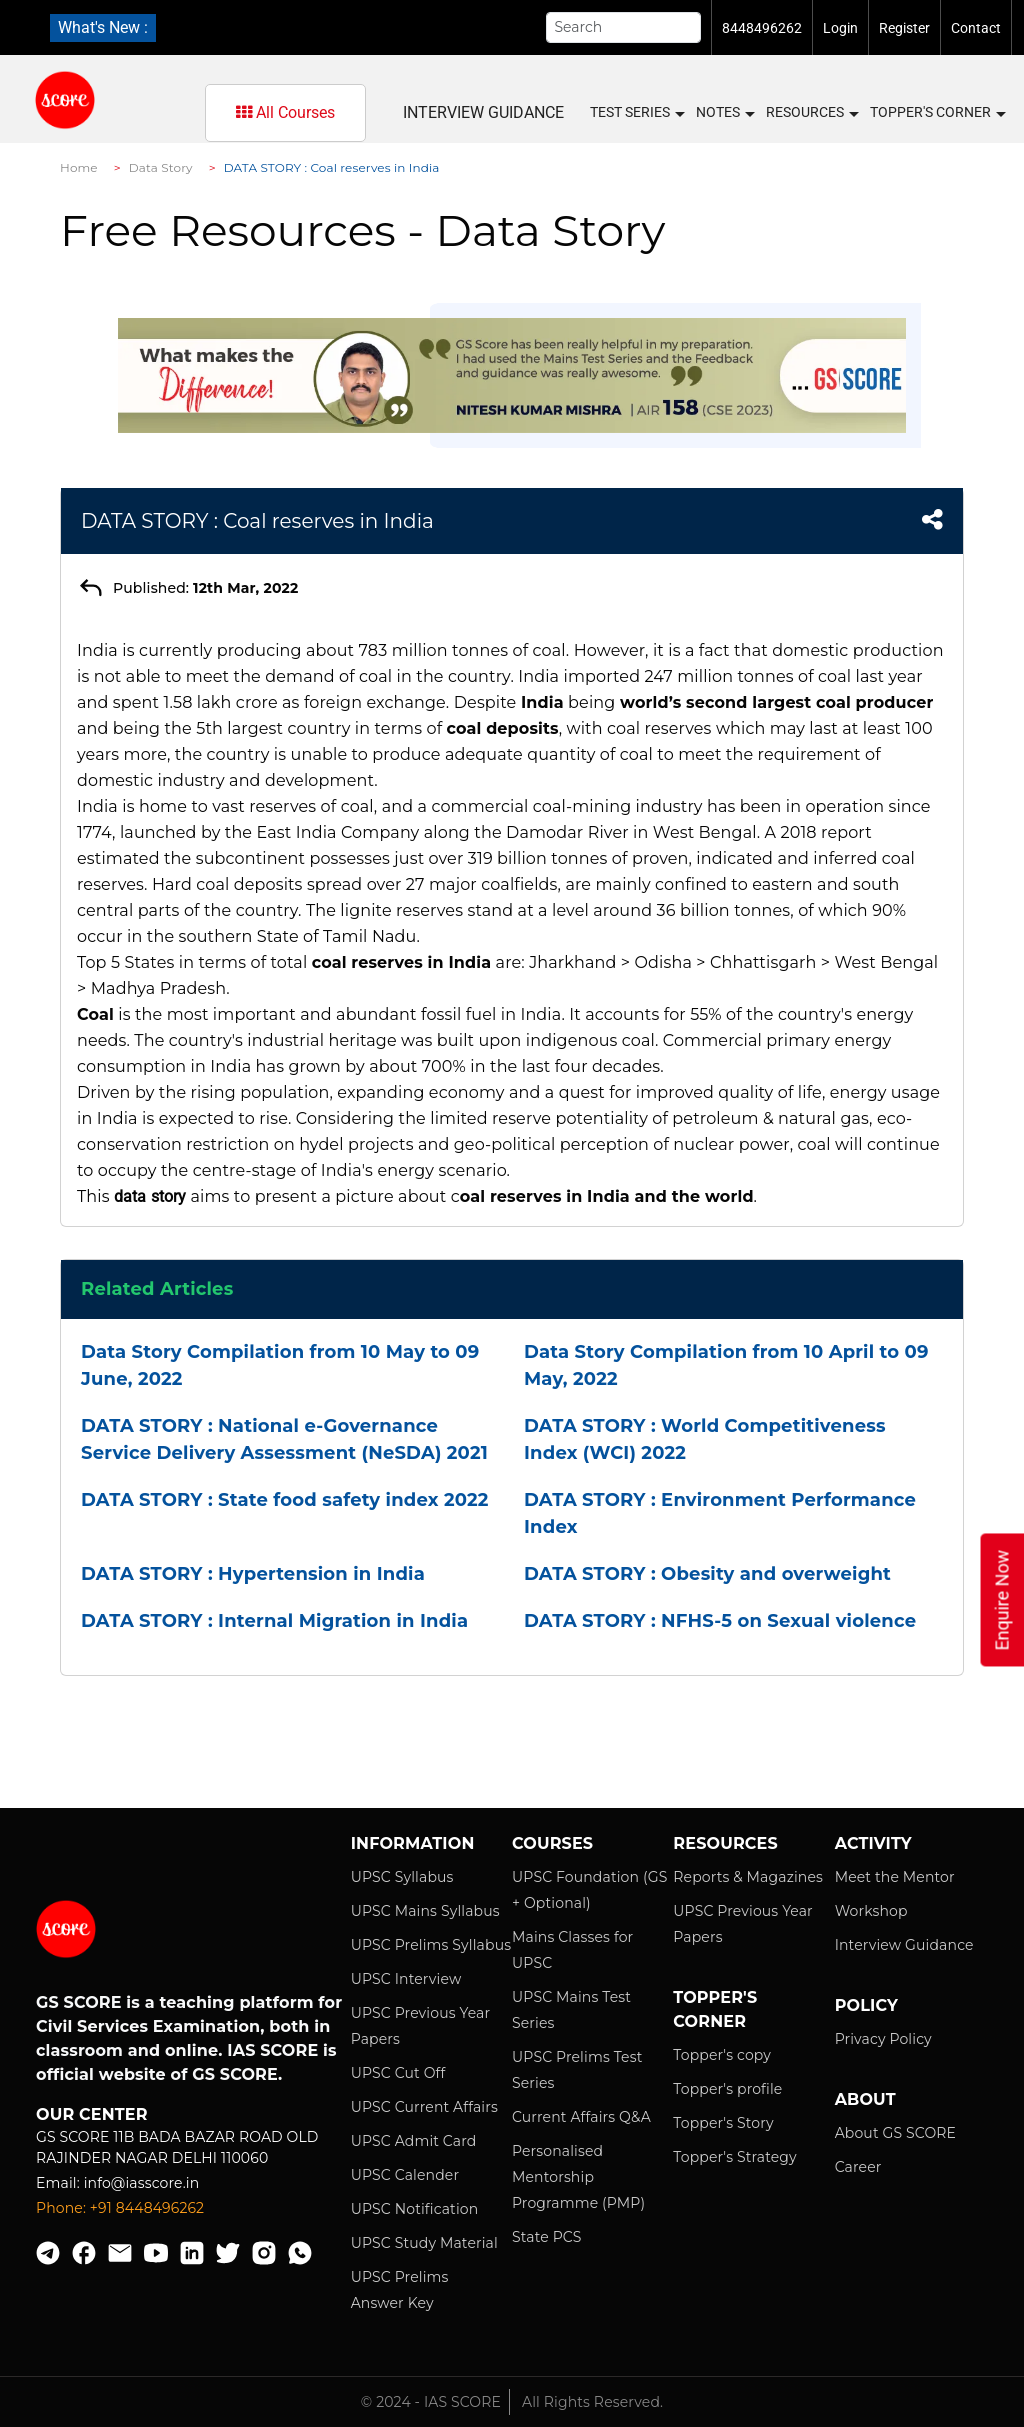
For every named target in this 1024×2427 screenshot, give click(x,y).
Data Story (161, 167)
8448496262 (762, 28)
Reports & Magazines (748, 1877)
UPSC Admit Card (414, 2141)
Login (840, 28)
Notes (724, 113)
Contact (976, 28)
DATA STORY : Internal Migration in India (274, 1621)
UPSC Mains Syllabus (425, 1911)
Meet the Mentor (895, 1877)
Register (904, 28)
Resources (811, 113)
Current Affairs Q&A (581, 2117)
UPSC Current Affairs (424, 2107)
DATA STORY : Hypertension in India (253, 1574)
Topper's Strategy (734, 2157)
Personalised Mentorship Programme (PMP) (578, 2177)
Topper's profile (727, 2089)
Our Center (92, 2114)
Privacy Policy (883, 2039)
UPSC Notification (415, 2209)
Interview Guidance (483, 112)
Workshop (871, 1911)
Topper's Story (723, 2123)
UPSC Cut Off (398, 2073)
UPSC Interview (406, 1979)
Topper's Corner (937, 113)
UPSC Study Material (424, 2243)
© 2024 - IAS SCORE (431, 2402)
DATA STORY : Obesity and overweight (707, 1574)
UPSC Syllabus (402, 1877)
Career (858, 2167)
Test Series (636, 113)
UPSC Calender (405, 2175)
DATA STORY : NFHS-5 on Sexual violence (720, 1621)
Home (79, 167)
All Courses (285, 112)
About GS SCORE (895, 2133)
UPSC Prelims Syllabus (431, 1945)
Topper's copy (722, 2055)
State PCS (547, 2237)
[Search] (624, 27)
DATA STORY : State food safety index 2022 (285, 1500)
